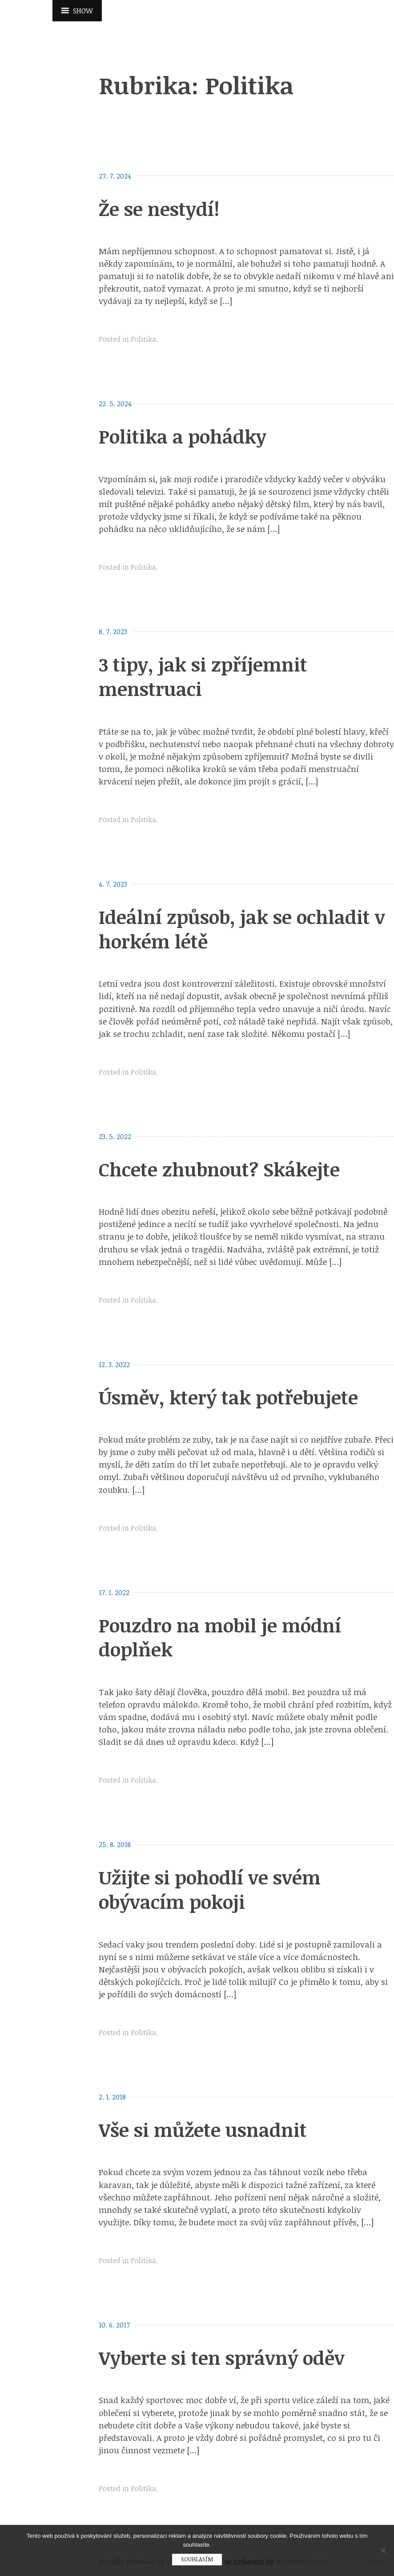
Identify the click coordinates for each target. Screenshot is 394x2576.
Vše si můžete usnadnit (203, 2129)
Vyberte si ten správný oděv (222, 2357)
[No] (382, 2550)
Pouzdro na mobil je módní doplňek (220, 1637)
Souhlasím (197, 2559)
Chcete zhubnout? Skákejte (219, 1169)
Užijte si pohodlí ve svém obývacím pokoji (210, 1889)
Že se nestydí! (159, 208)
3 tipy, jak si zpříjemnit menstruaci (203, 676)
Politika (143, 339)
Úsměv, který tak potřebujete (228, 1397)
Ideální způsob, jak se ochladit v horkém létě (242, 929)
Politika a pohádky (182, 436)
